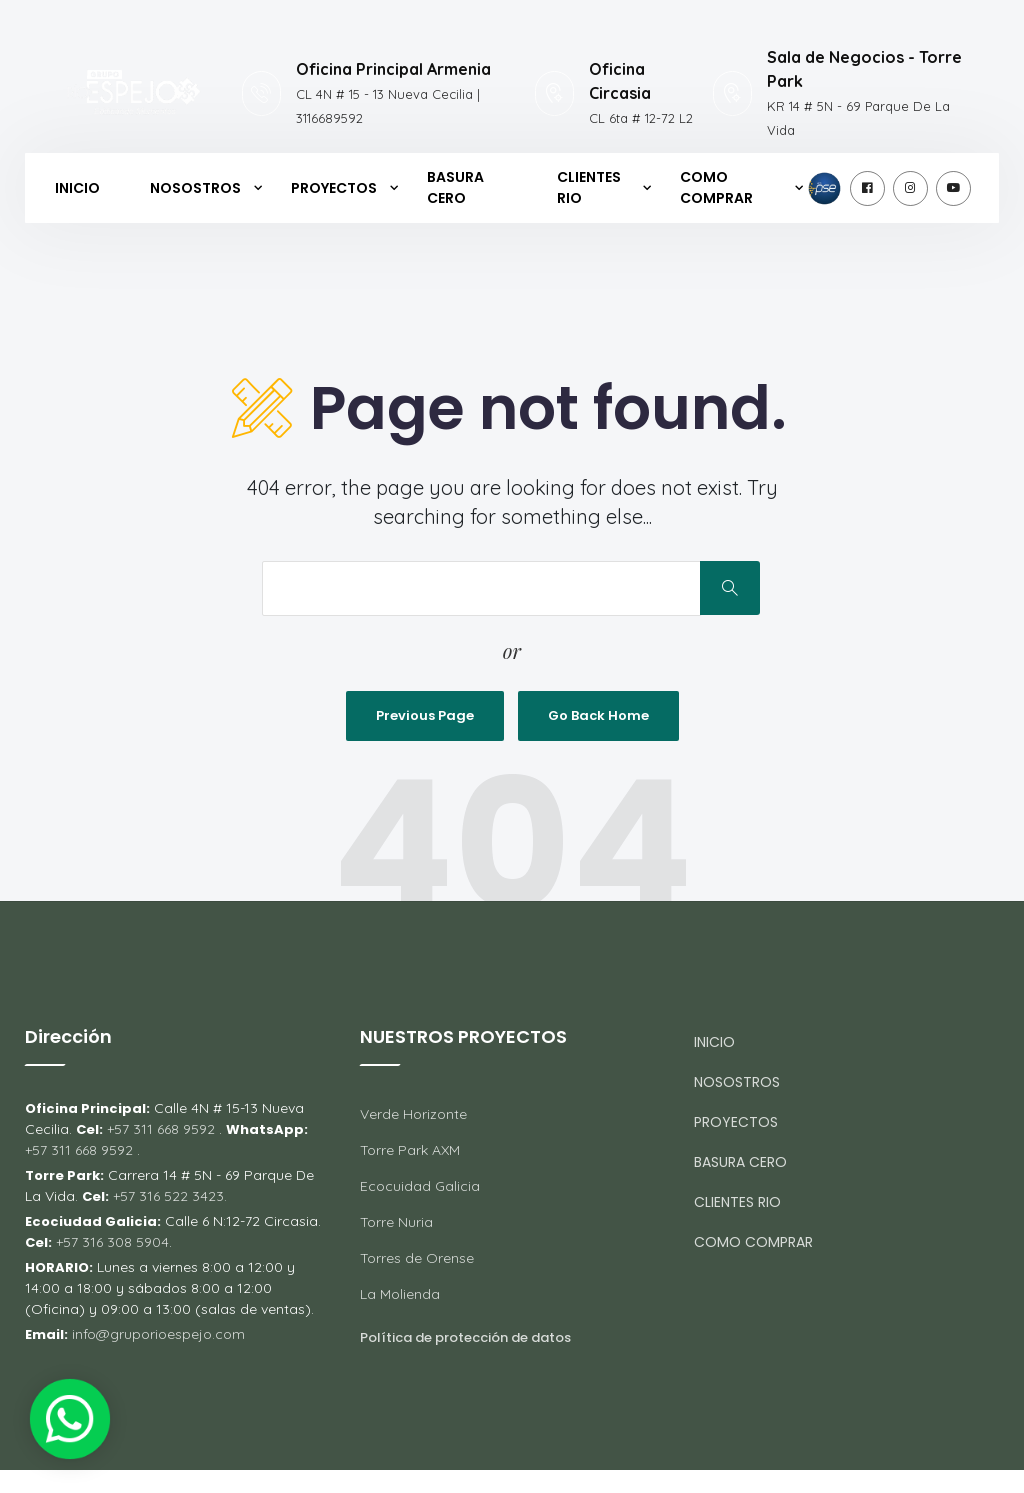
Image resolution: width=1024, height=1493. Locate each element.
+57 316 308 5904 (110, 1242)
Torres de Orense (417, 1258)
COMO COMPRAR (716, 187)
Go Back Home (598, 715)
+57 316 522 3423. (170, 1196)
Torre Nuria (396, 1222)
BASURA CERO (455, 187)
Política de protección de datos (465, 1337)
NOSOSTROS (195, 188)
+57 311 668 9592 (161, 1129)
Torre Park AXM (410, 1150)
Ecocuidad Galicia (420, 1186)
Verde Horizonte (413, 1114)
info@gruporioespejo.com (158, 1334)
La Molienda (400, 1294)
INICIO (77, 188)
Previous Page (425, 715)
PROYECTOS (334, 188)
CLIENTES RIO (589, 187)
